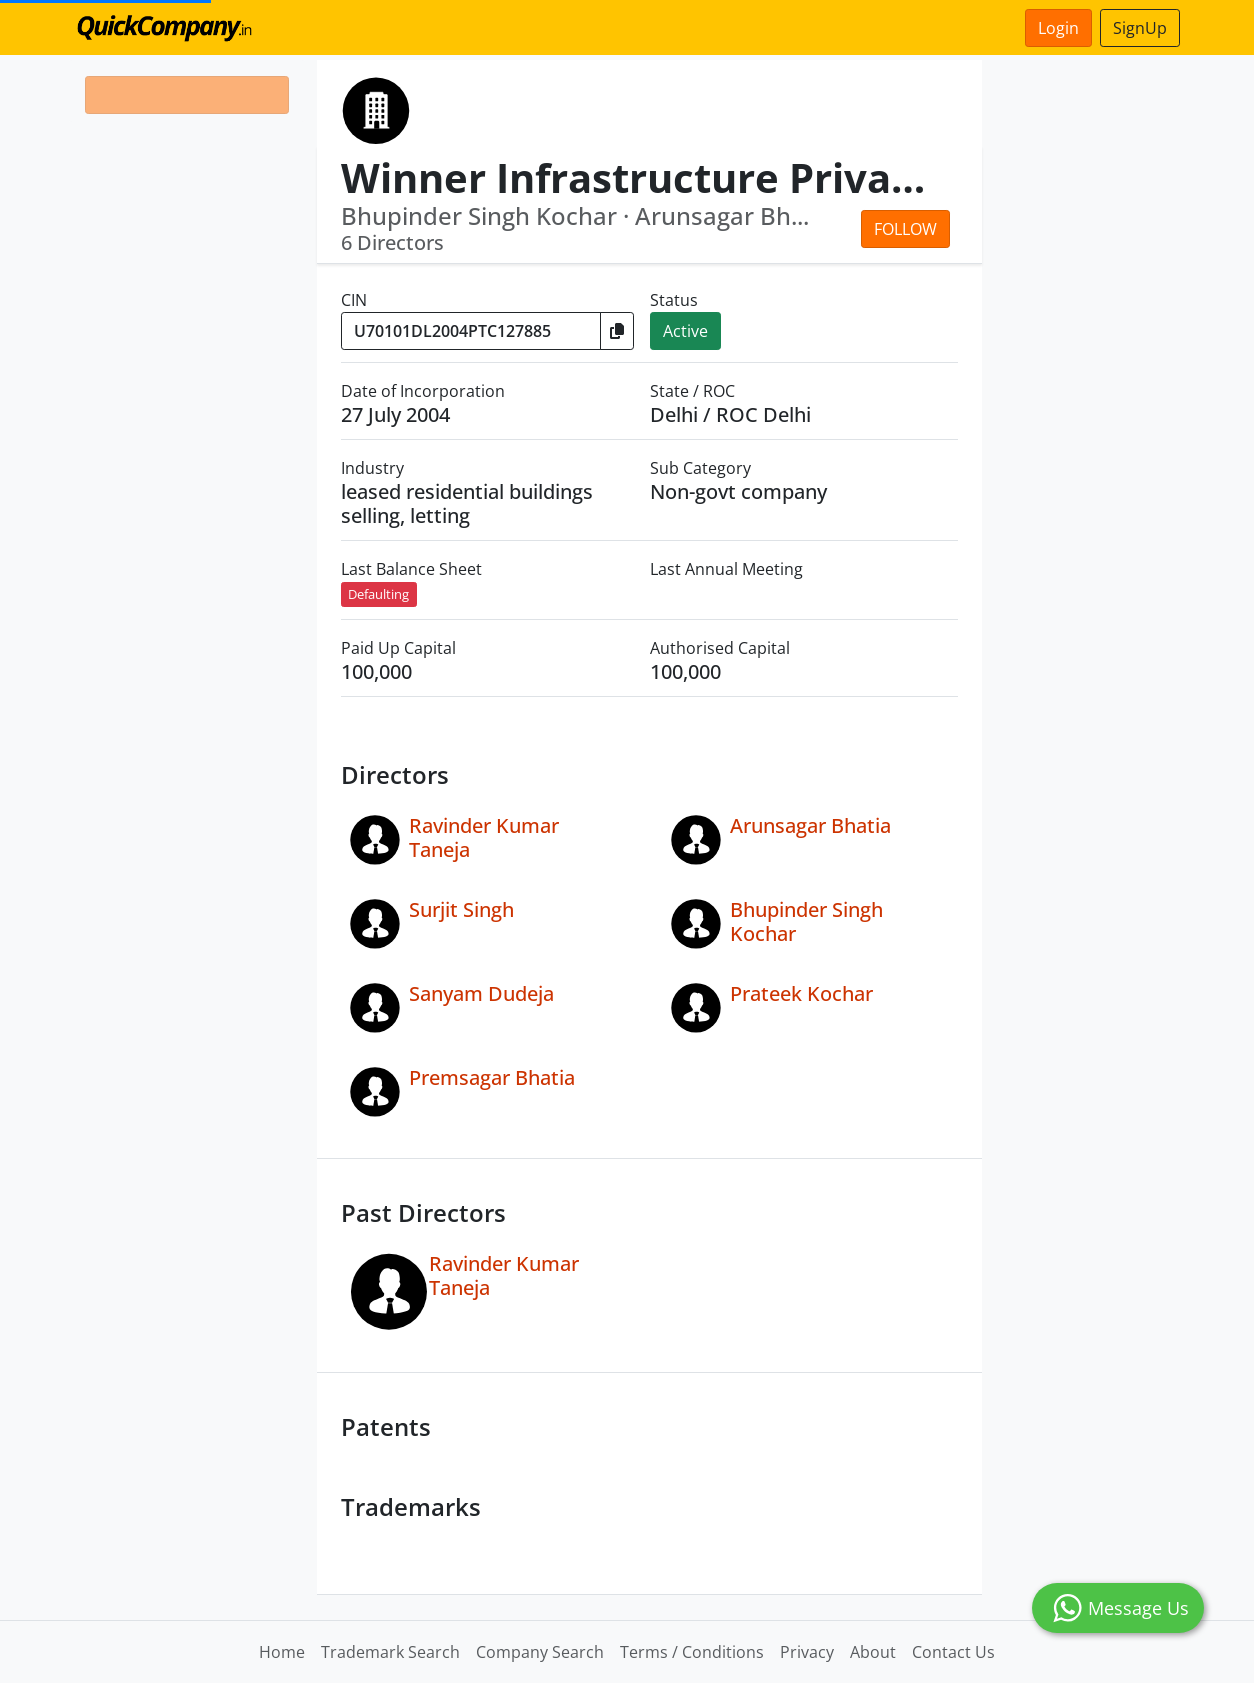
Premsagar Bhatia (492, 1077)
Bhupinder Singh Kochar (806, 921)
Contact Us (953, 1652)
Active (685, 331)
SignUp (1140, 28)
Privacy (807, 1652)
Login (1058, 28)
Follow (905, 229)
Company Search (540, 1652)
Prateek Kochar (801, 993)
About (873, 1652)
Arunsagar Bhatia (810, 825)
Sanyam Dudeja (481, 993)
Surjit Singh (461, 909)
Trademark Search (390, 1652)
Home (282, 1652)
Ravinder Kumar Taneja (484, 837)
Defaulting (378, 594)
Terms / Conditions (692, 1652)
